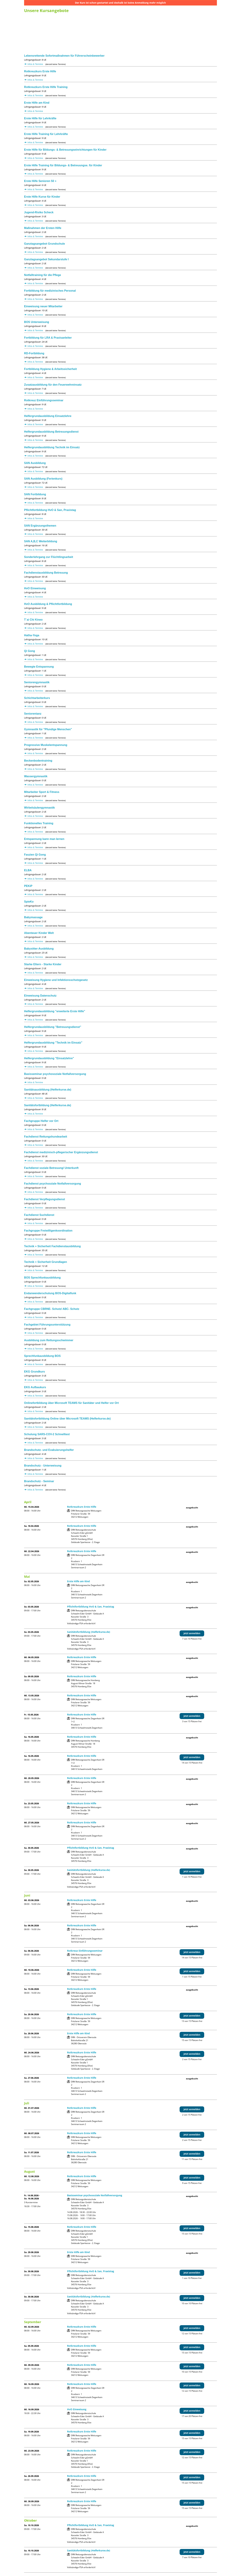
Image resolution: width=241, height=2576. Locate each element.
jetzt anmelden (192, 1633)
